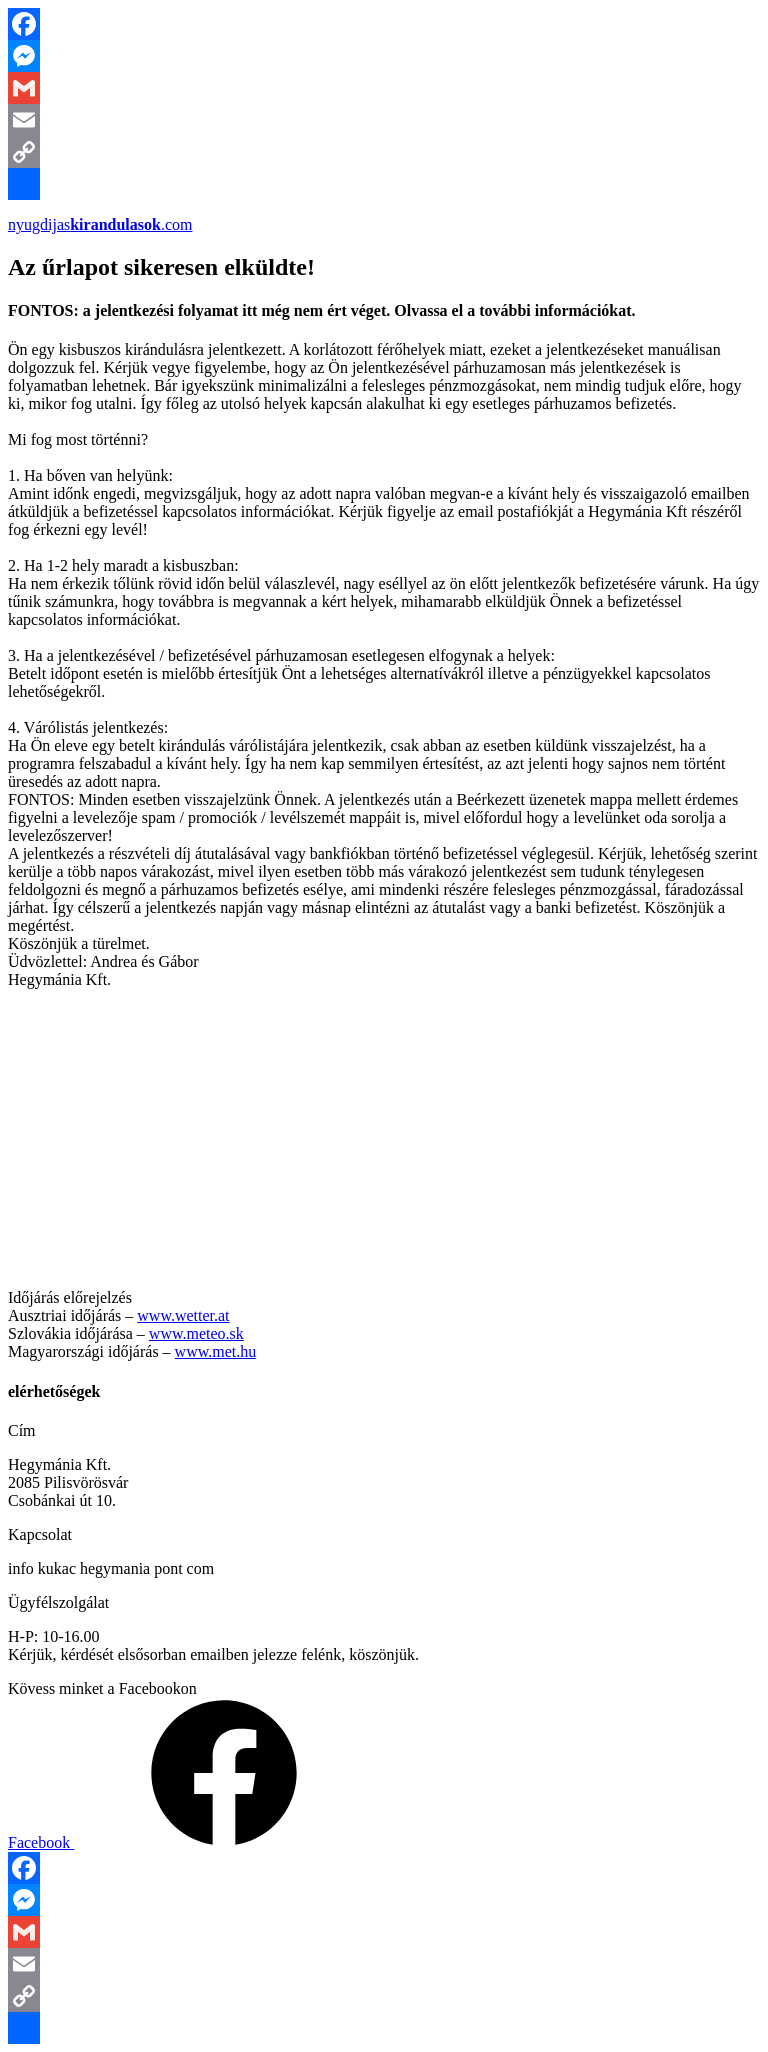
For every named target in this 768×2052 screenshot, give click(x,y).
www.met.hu (216, 1351)
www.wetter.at (183, 1315)
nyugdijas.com (100, 224)
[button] (373, 817)
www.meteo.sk (196, 1333)
